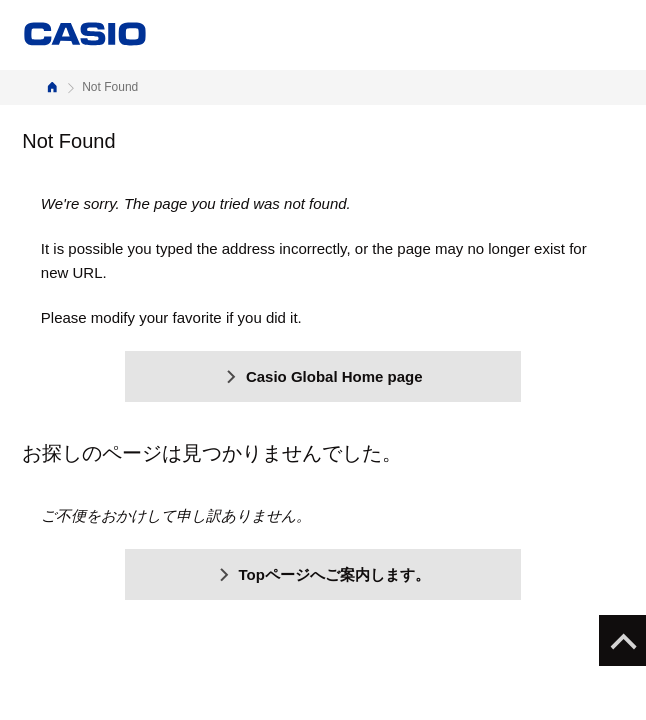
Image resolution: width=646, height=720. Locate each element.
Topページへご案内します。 (323, 574)
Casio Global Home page (322, 376)
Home (52, 87)
